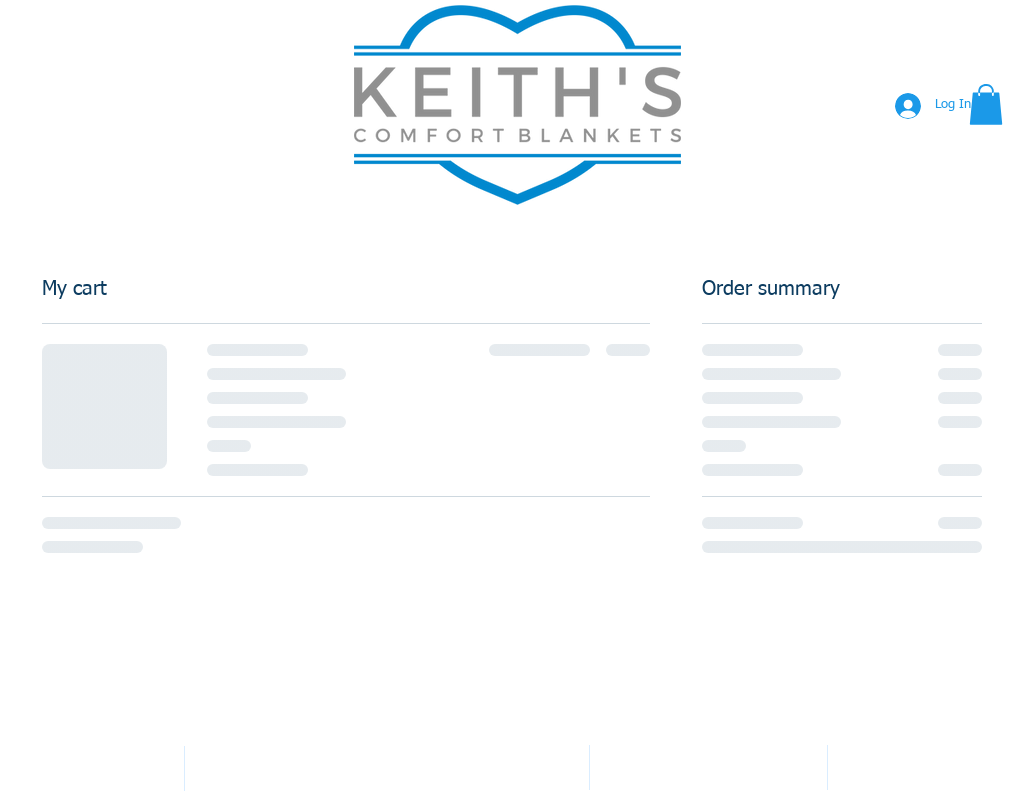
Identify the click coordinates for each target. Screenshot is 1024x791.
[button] (986, 104)
